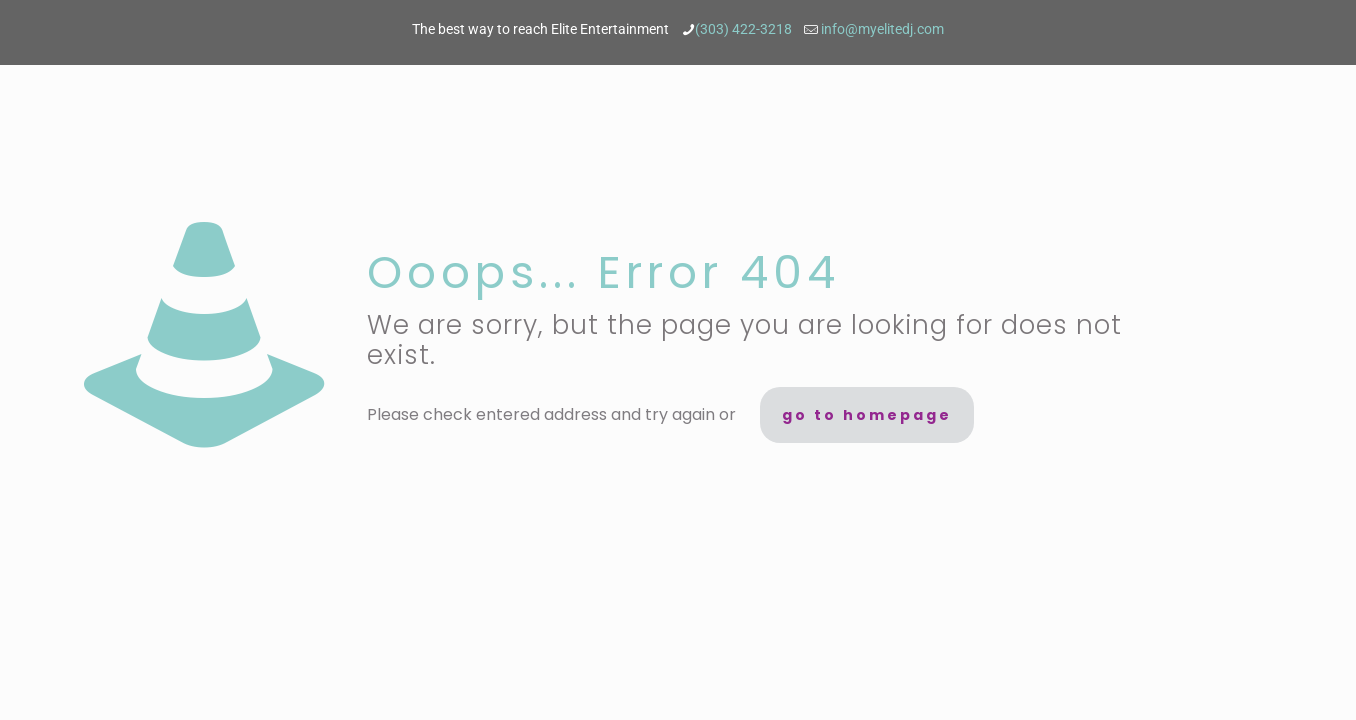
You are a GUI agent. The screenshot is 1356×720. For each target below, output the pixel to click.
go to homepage (867, 415)
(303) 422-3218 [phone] (745, 29)
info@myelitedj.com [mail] (882, 29)
